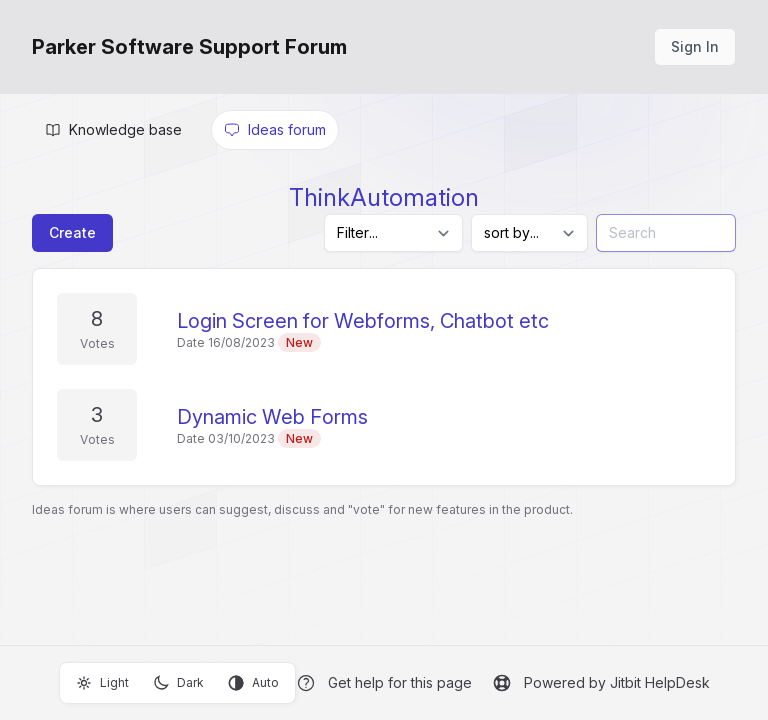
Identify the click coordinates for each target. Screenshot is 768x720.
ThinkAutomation (384, 197)
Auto (253, 683)
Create (72, 232)
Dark (178, 683)
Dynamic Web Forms (272, 417)
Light (102, 683)
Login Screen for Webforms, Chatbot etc (363, 321)
